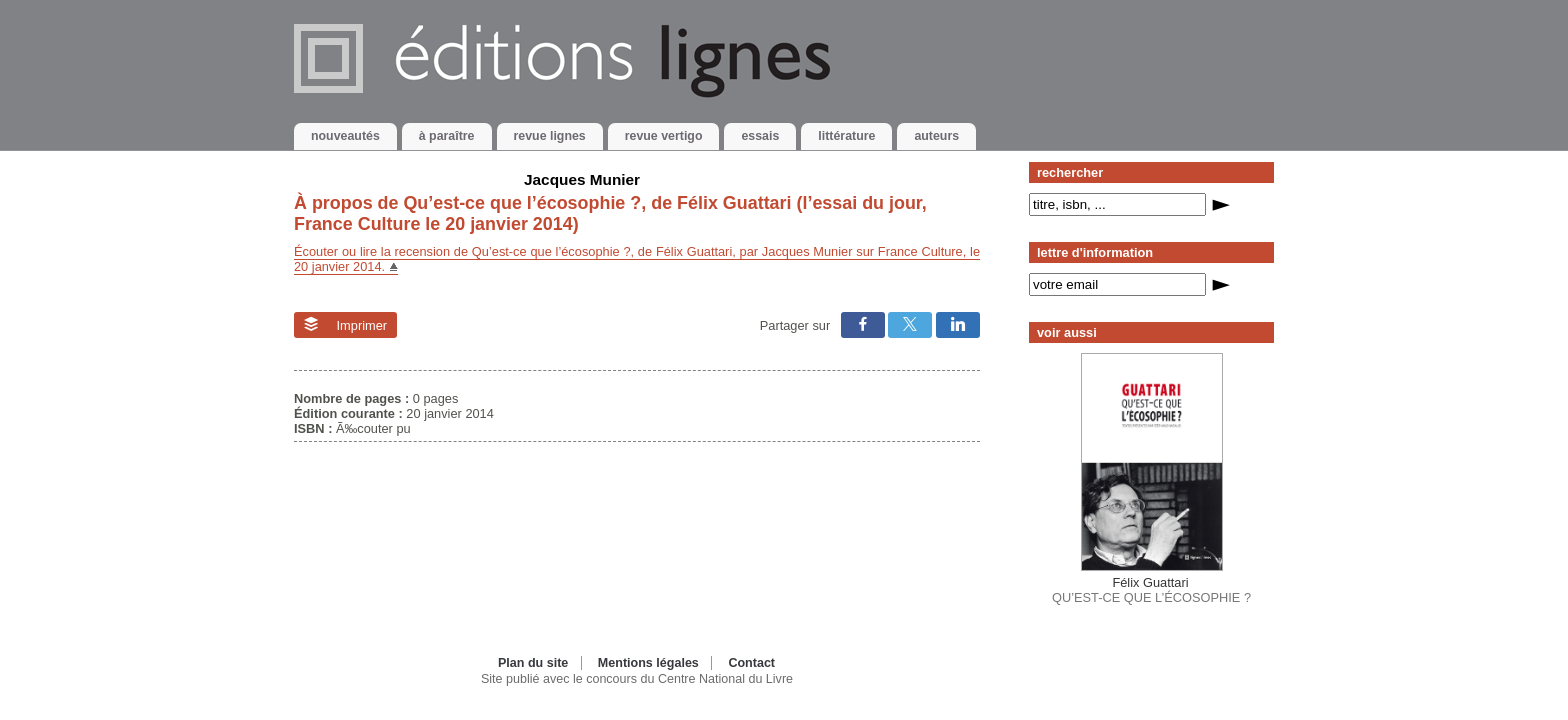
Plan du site (533, 663)
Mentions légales (648, 663)
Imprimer (345, 325)
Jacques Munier (582, 179)
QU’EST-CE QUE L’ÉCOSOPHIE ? (1151, 590)
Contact (751, 663)
